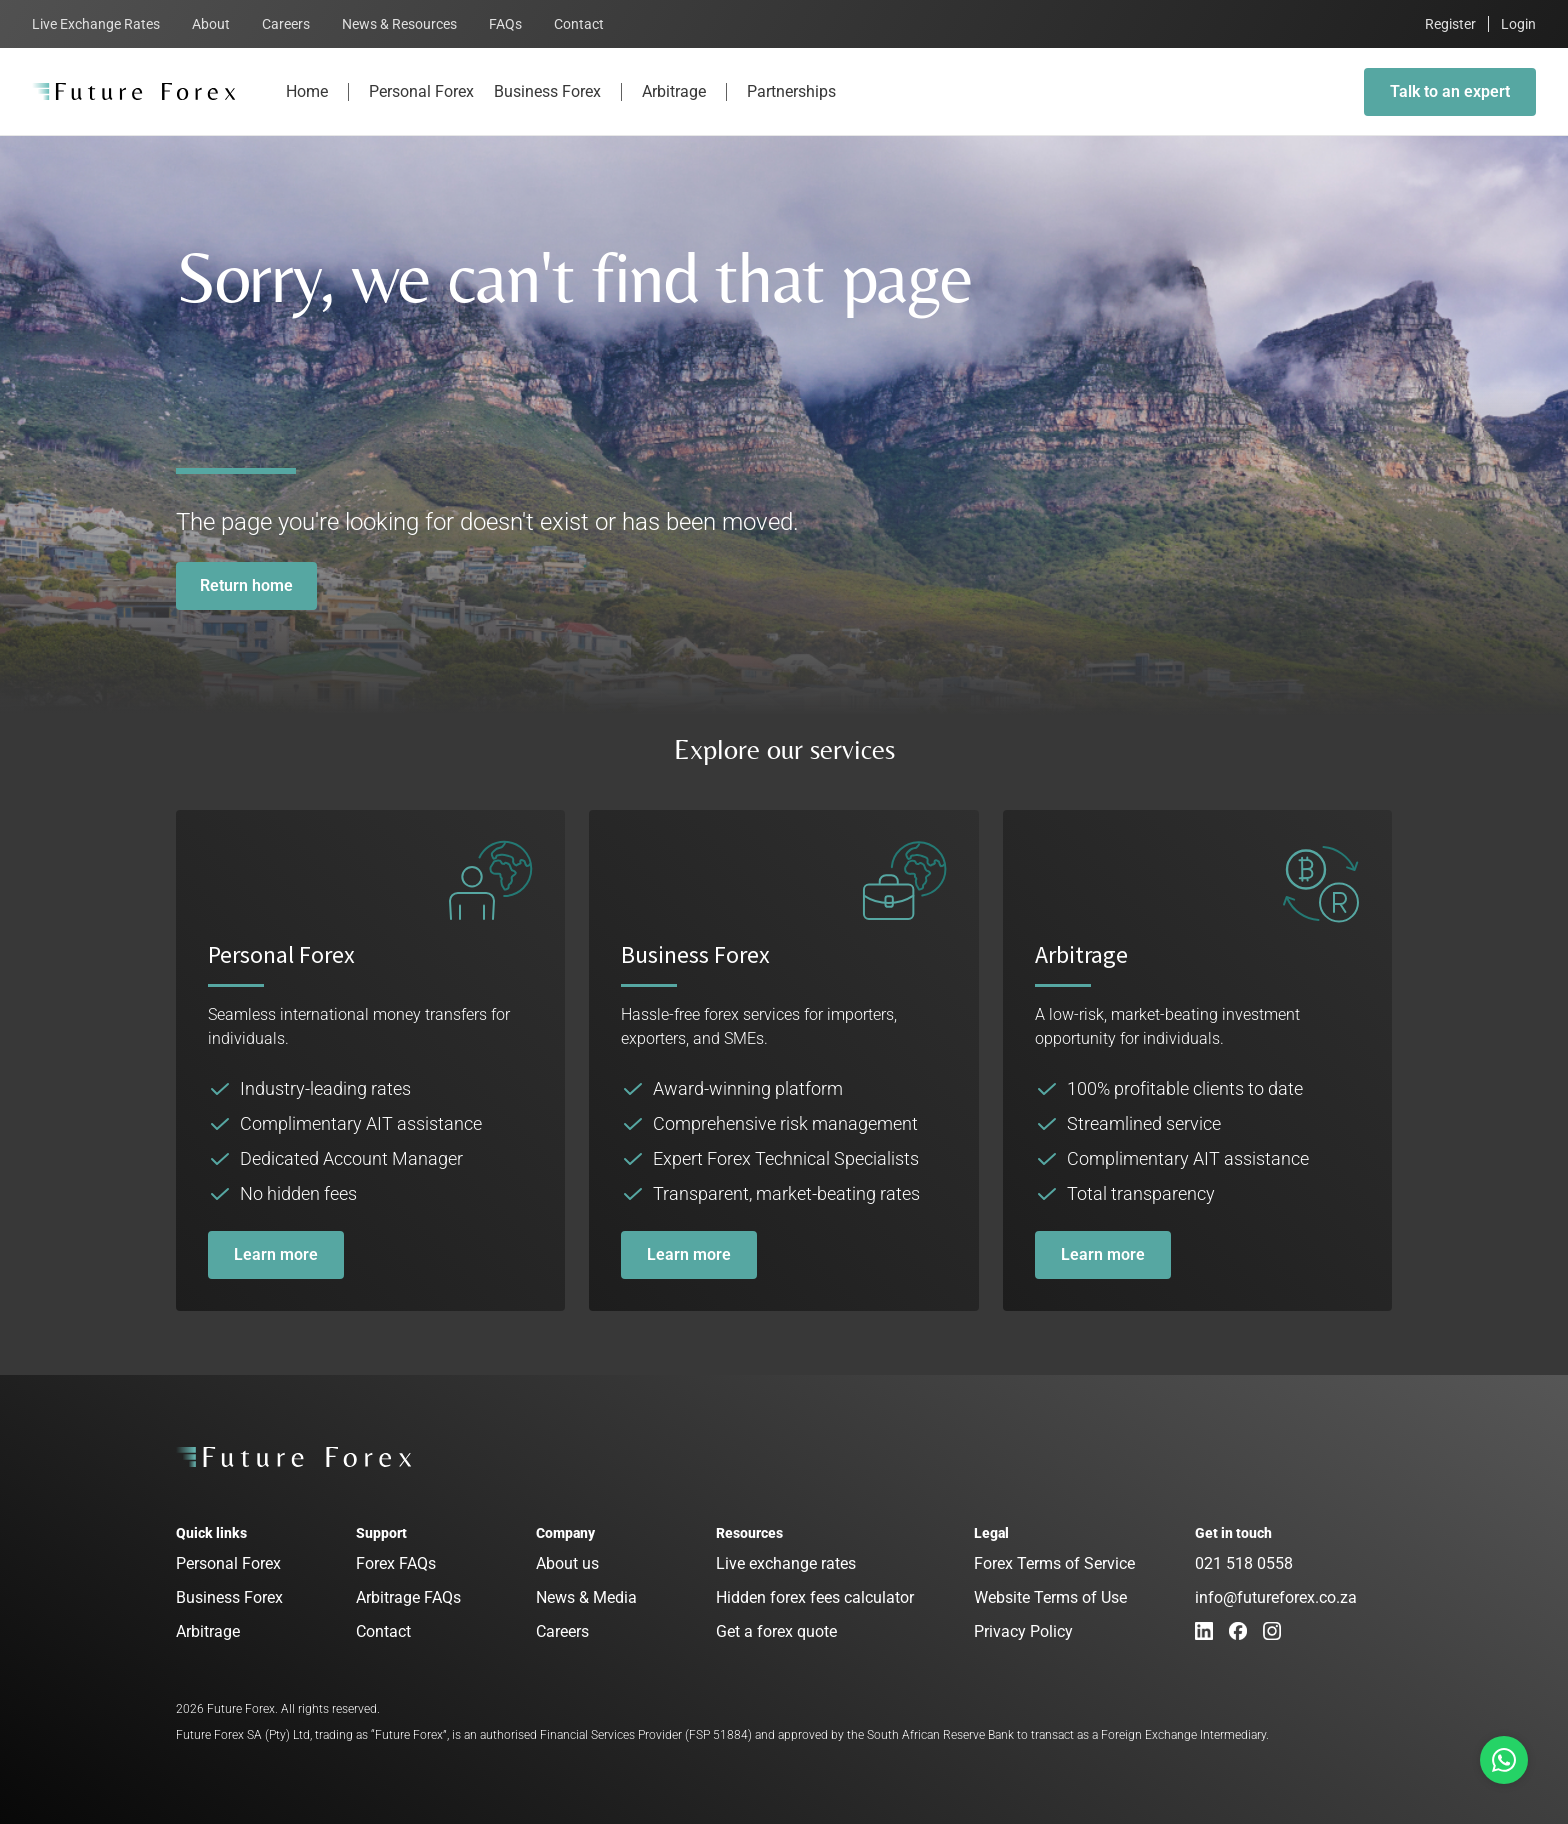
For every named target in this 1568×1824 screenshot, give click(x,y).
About (211, 24)
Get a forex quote (776, 1631)
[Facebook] (1238, 1631)
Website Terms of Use (1050, 1597)
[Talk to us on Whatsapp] (1504, 1760)
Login (1518, 24)
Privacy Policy (1023, 1631)
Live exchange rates (786, 1563)
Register (1450, 24)
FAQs (505, 24)
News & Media (586, 1597)
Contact (579, 24)
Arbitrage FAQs (408, 1597)
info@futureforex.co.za (1276, 1597)
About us (567, 1563)
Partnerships (791, 108)
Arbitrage (674, 108)
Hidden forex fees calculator (815, 1597)
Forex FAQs (396, 1563)
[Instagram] (1272, 1631)
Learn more (276, 1254)
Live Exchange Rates (96, 24)
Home (307, 108)
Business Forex (547, 108)
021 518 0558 (1244, 1563)
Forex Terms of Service (1054, 1563)
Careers (286, 24)
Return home (246, 585)
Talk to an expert (1450, 91)
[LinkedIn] (1204, 1631)
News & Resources (399, 24)
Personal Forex (421, 108)
